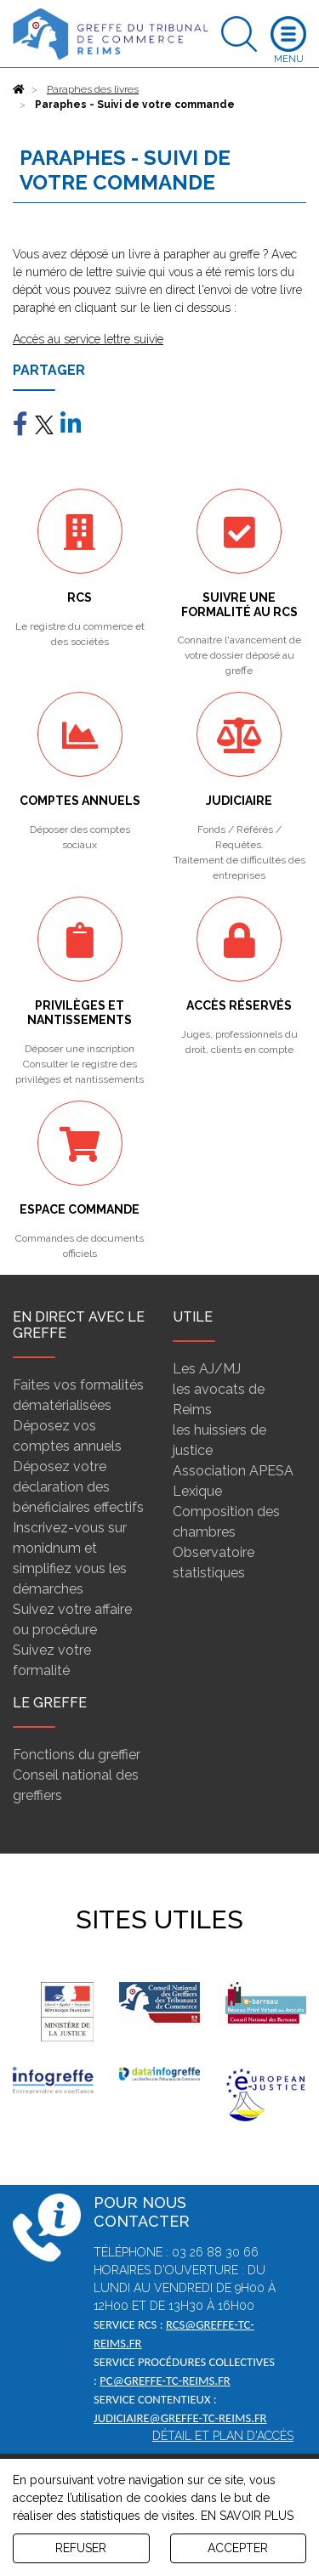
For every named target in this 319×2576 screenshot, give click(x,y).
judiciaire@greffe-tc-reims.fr (180, 2418)
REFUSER (80, 2548)
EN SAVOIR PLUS (247, 2515)
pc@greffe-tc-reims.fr (165, 2380)
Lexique (197, 1491)
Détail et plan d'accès (222, 2436)
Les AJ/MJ (207, 1369)
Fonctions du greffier (76, 1755)
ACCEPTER (238, 2548)
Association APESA (233, 1471)
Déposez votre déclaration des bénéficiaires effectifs (78, 1486)
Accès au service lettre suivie (88, 339)
